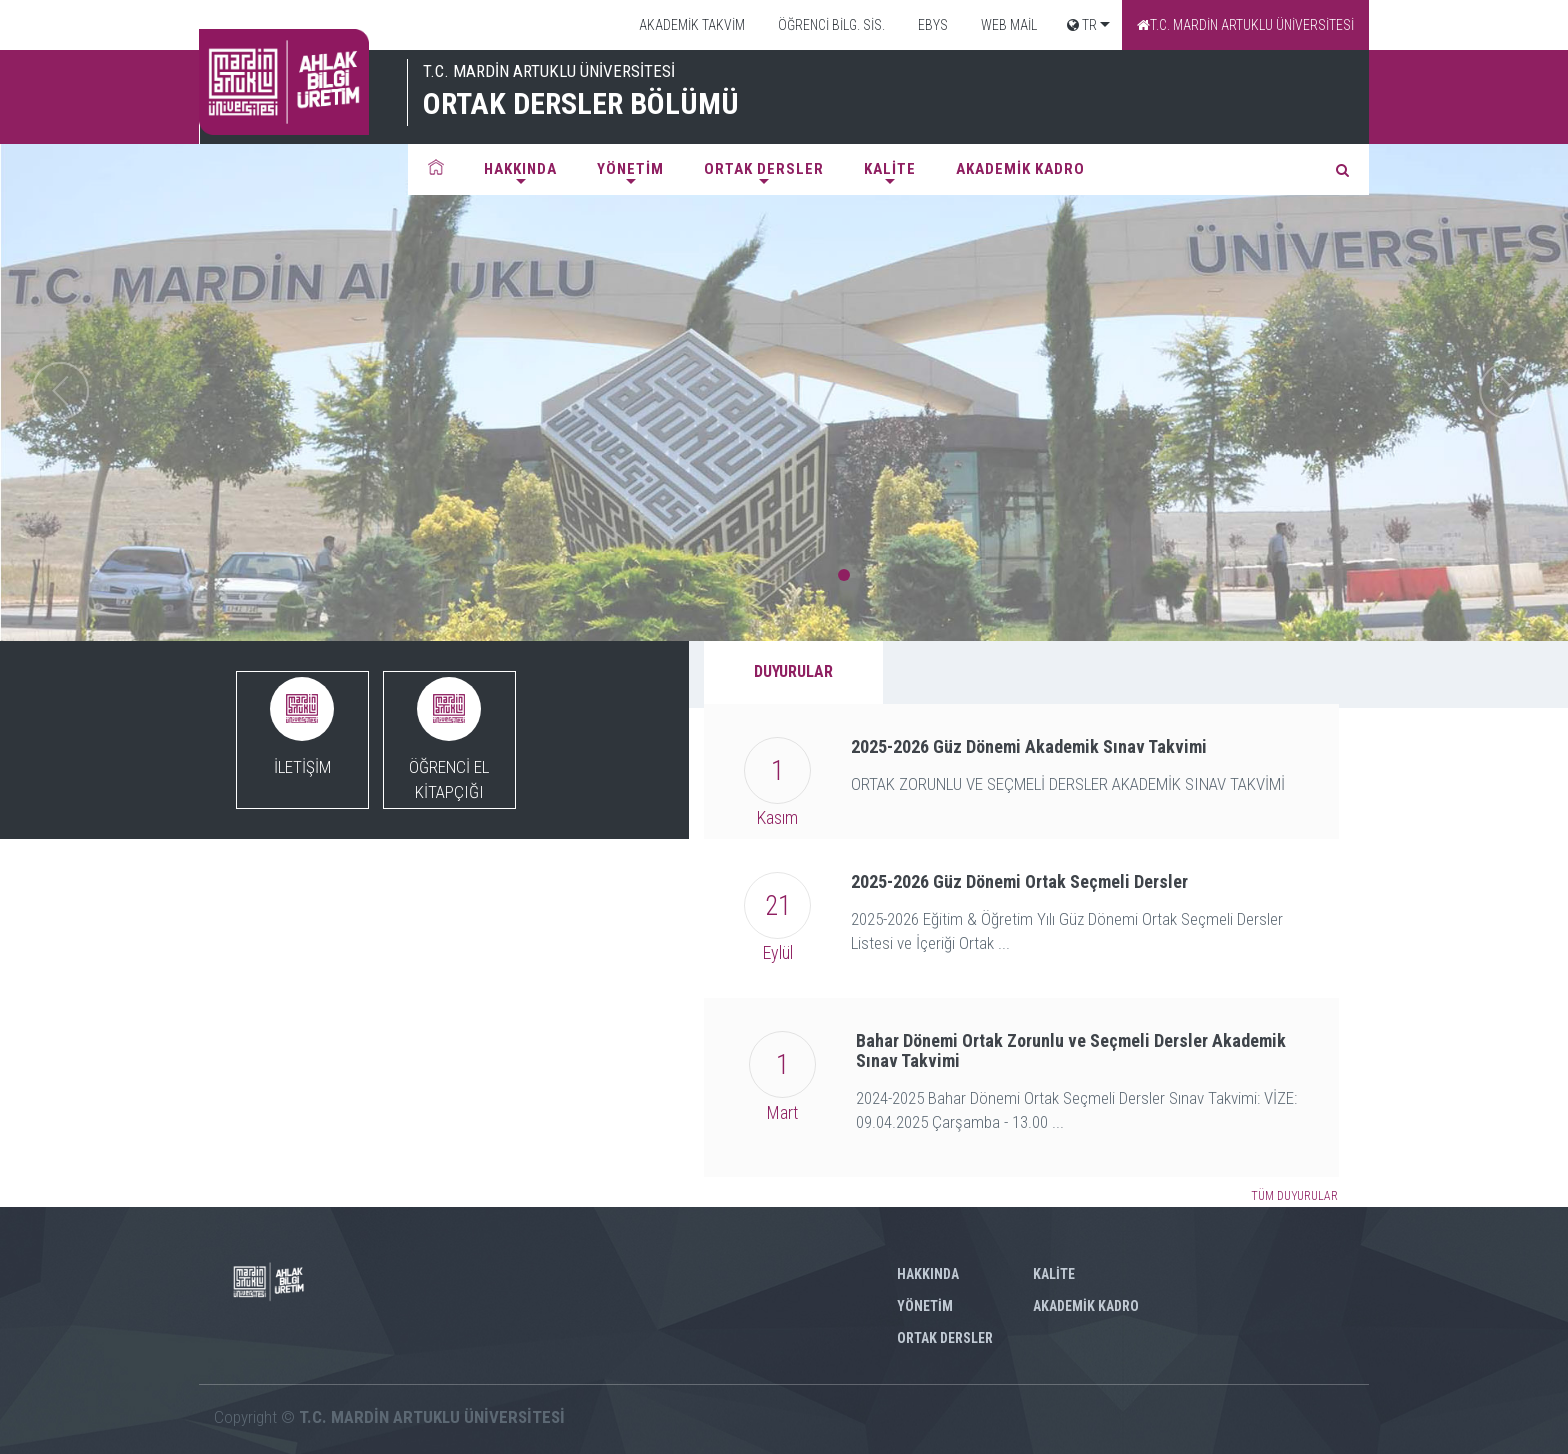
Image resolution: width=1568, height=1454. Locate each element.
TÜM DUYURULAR (1294, 1196)
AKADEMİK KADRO (1020, 169)
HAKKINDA (520, 169)
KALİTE (890, 169)
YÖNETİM (630, 169)
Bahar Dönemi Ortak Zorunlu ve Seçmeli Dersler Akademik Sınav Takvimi (1071, 1050)
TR (1082, 25)
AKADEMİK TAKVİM (690, 25)
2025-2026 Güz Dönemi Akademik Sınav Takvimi (1029, 746)
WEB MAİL (1007, 25)
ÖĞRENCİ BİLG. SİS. (830, 25)
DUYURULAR (793, 671)
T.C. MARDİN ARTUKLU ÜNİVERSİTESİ (1245, 25)
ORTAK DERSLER (764, 169)
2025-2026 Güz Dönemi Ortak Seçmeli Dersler (1019, 881)
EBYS (931, 25)
